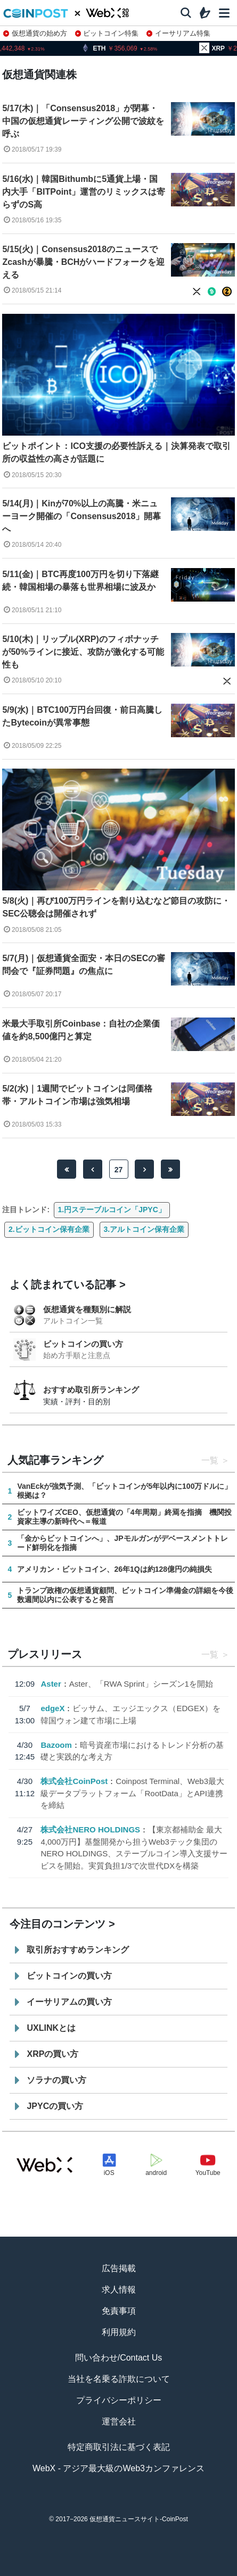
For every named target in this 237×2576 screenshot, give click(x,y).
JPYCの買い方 (55, 2106)
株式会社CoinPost (74, 1781)
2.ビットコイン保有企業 (49, 1229)
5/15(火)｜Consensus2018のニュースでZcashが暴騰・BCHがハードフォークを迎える (83, 262)
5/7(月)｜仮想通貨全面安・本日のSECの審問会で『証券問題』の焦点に (83, 965)
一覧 (209, 1460)
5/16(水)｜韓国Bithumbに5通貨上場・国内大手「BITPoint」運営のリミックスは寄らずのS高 (83, 191)
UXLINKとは (51, 2027)
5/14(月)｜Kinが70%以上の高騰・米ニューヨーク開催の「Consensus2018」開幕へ (81, 516)
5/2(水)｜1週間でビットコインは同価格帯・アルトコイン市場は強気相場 (77, 1095)
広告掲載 (119, 2268)
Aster (50, 1683)
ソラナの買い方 (56, 2080)
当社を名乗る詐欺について (119, 2378)
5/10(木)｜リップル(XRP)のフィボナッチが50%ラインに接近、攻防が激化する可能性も (83, 652)
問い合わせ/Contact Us (118, 2357)
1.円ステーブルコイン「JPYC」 (112, 1209)
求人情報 (119, 2289)
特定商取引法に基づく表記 (119, 2447)
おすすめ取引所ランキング (91, 1389)
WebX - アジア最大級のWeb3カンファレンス (118, 2468)
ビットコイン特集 (107, 33)
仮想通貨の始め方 (35, 33)
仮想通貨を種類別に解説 (87, 1309)
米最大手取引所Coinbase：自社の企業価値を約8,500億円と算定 (81, 1030)
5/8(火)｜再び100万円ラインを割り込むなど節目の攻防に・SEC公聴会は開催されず (116, 907)
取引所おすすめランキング (78, 1949)
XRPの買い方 (52, 2053)
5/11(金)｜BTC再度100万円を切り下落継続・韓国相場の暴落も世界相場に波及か (80, 580)
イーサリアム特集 (178, 33)
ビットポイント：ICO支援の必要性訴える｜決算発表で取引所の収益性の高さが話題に (116, 452)
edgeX (52, 1708)
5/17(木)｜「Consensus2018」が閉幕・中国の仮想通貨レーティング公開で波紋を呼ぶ (83, 121)
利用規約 (119, 2332)
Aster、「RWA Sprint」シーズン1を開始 (141, 1683)
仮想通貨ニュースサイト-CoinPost (138, 2519)
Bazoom (55, 1744)
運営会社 (119, 2421)
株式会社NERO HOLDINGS (90, 1829)
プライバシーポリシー (118, 2400)
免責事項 (119, 2310)
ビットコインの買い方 (83, 1343)
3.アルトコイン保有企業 (144, 1229)
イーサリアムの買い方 (69, 2001)
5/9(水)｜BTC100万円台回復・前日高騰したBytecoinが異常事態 (82, 716)
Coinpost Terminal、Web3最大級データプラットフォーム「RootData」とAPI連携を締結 (132, 1793)
